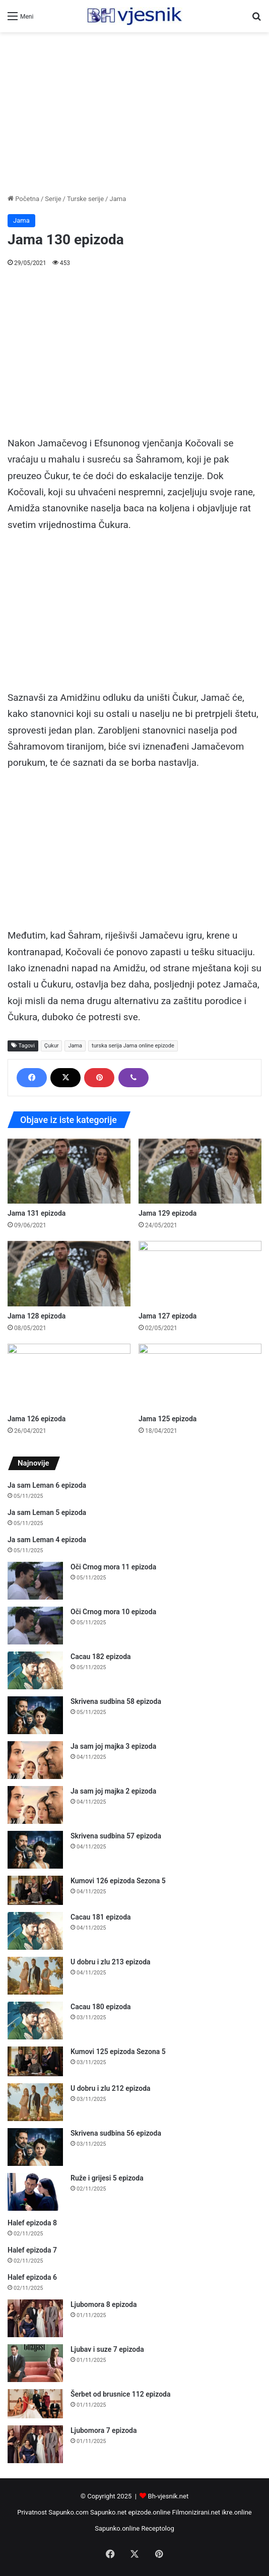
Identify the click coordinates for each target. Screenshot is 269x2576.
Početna (23, 199)
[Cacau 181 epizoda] (35, 1931)
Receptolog (157, 2528)
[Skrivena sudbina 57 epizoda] (35, 1850)
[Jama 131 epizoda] (69, 1171)
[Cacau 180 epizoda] (35, 2020)
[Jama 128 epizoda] (69, 1273)
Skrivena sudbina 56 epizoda (116, 2133)
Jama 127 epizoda (167, 1316)
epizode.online (149, 2512)
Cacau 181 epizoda (101, 1917)
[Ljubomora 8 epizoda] (35, 2318)
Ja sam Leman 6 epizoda (47, 1485)
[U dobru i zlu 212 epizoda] (35, 2102)
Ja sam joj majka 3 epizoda (113, 1746)
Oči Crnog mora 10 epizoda (113, 1612)
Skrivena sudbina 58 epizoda (116, 1701)
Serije (53, 199)
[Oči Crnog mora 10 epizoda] (35, 1625)
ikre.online (236, 2512)
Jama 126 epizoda (36, 1419)
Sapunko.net (108, 2512)
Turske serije (85, 199)
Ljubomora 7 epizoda (104, 2430)
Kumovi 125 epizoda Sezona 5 (118, 2051)
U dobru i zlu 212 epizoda (111, 2088)
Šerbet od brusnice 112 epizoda (121, 2394)
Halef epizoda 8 (32, 2223)
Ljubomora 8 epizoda (104, 2304)
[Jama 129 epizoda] (200, 1171)
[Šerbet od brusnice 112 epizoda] (35, 2404)
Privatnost (32, 2512)
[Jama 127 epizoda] (200, 1273)
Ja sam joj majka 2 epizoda (113, 1791)
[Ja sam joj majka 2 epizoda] (35, 1805)
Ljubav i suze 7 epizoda (107, 2349)
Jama (117, 199)
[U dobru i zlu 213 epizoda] (35, 1976)
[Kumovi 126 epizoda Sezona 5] (35, 1890)
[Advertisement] (134, 112)
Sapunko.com (68, 2512)
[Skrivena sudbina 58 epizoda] (35, 1715)
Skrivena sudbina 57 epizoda (116, 1836)
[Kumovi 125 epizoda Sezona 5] (35, 2061)
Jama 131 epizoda (36, 1213)
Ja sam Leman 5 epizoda (47, 1512)
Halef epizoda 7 (32, 2250)
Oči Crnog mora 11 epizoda (113, 1567)
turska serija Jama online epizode (133, 1045)
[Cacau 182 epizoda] (35, 1670)
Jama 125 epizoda (167, 1419)
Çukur (51, 1045)
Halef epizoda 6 (32, 2277)
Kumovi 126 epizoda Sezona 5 (118, 1881)
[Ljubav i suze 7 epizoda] (35, 2363)
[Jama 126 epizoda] (69, 1376)
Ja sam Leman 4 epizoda (47, 1540)
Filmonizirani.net (196, 2512)
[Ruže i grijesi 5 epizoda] (35, 2192)
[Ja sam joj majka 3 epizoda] (35, 1760)
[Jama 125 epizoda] (200, 1376)
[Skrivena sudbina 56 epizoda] (35, 2147)
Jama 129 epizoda (167, 1213)
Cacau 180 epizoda (101, 2007)
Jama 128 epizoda (36, 1316)
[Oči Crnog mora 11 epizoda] (35, 1581)
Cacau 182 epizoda (101, 1657)
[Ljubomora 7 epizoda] (35, 2444)
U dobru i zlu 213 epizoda (111, 1962)
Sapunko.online (117, 2528)
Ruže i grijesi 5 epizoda (107, 2178)
